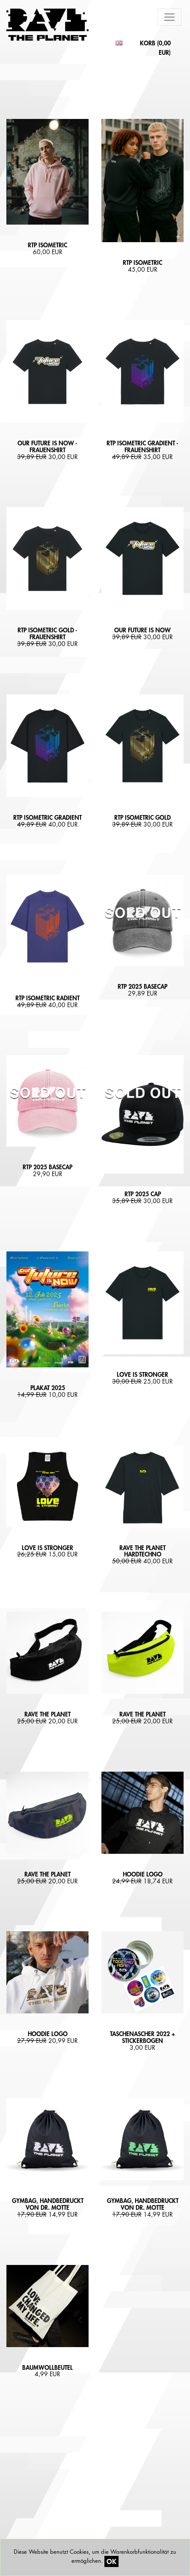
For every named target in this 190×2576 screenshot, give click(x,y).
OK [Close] (111, 2561)
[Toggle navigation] (169, 17)
